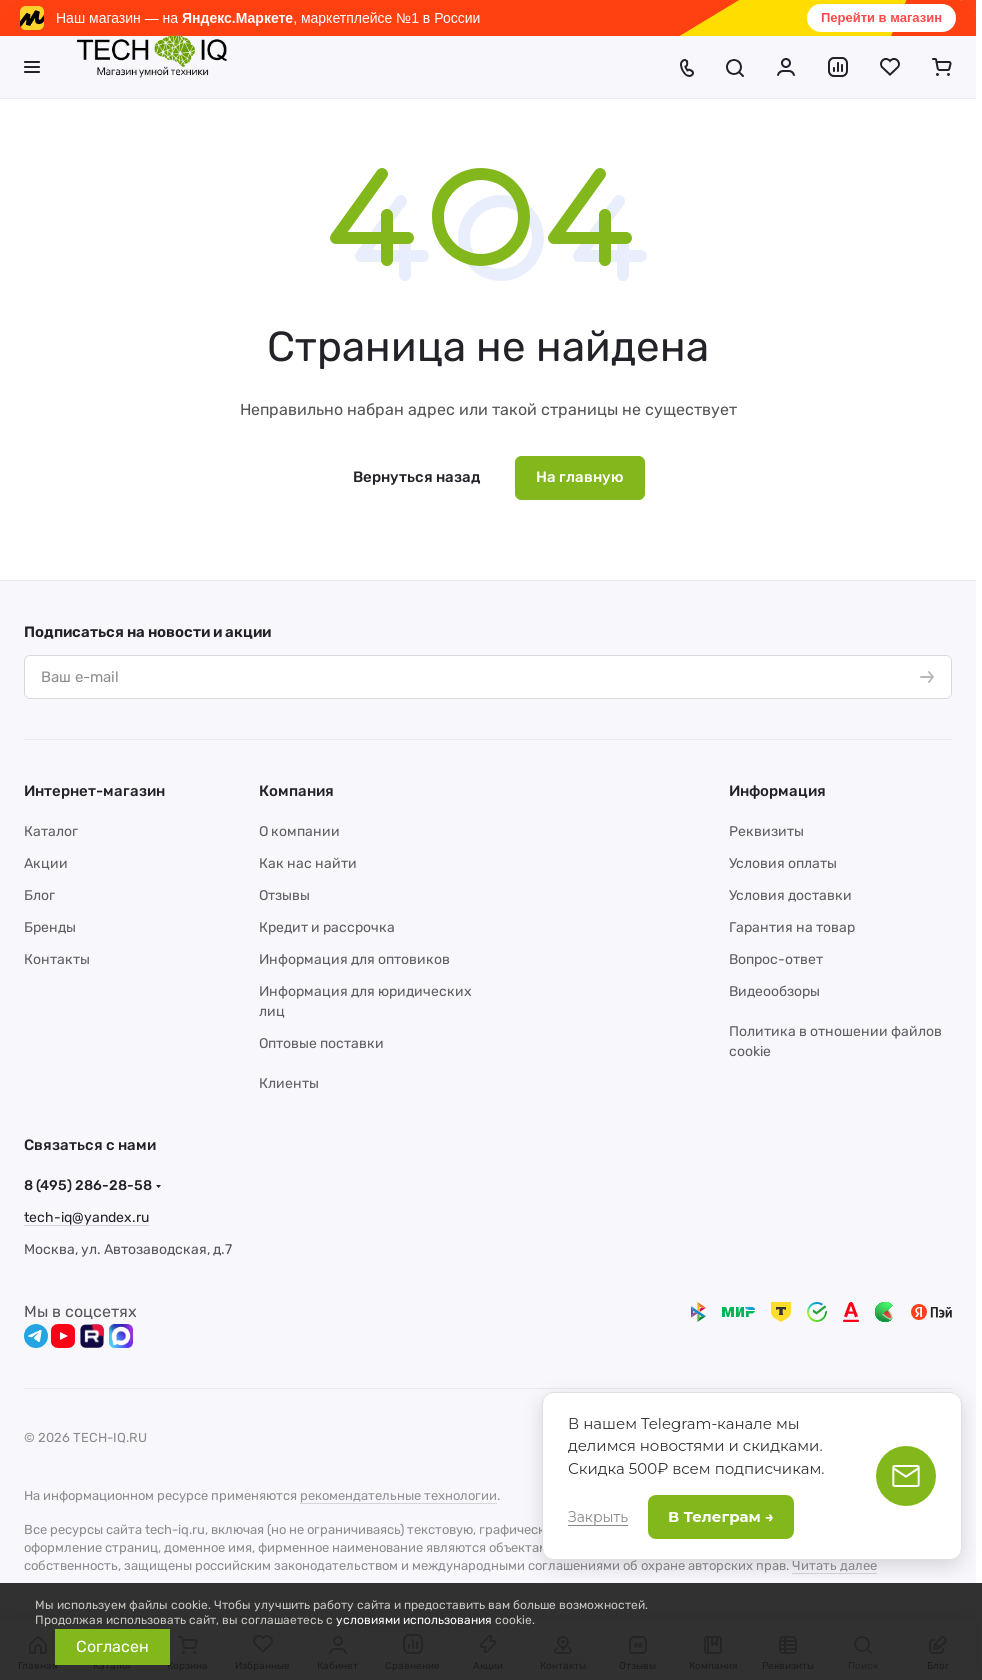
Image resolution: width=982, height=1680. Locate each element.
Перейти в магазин (881, 17)
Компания (296, 791)
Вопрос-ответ (776, 959)
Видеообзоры (774, 991)
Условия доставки (790, 895)
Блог (39, 895)
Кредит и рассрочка (327, 927)
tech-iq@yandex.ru (86, 1217)
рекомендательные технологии (398, 1495)
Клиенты (289, 1083)
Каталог (51, 831)
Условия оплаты (783, 863)
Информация (777, 791)
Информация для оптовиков (354, 959)
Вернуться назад (416, 477)
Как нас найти (308, 863)
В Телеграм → (721, 1516)
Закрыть (598, 1517)
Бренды (50, 927)
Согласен (112, 1646)
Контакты (57, 959)
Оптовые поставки (321, 1043)
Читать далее (834, 1565)
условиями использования (414, 1620)
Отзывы (284, 895)
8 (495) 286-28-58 (88, 1185)
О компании (299, 831)
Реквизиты (766, 831)
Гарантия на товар (792, 927)
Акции (46, 863)
